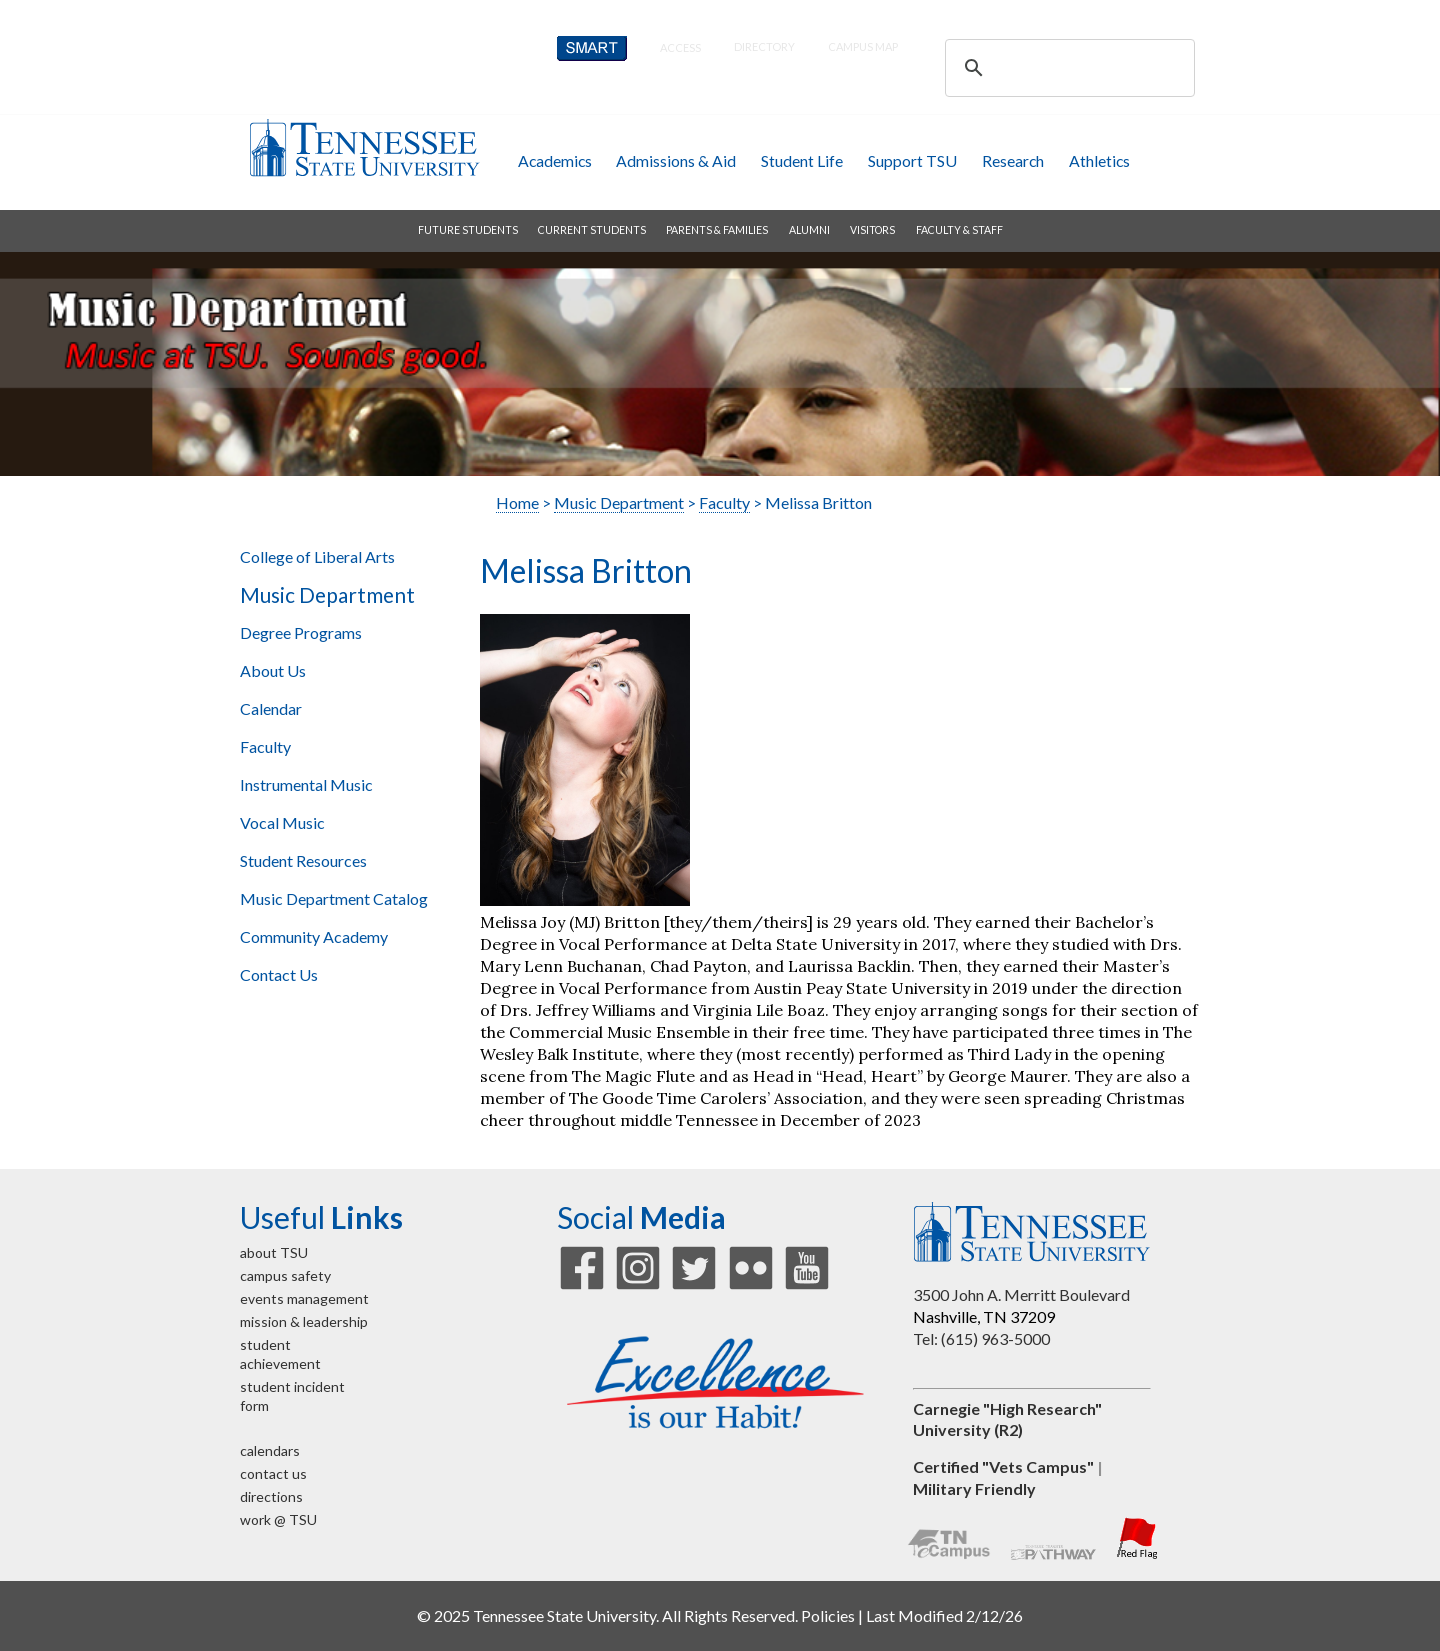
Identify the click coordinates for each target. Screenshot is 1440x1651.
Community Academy (314, 936)
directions (271, 1496)
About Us (273, 670)
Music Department (327, 595)
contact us (273, 1473)
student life (802, 160)
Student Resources (303, 860)
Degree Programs (301, 632)
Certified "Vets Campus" (1003, 1466)
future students (468, 230)
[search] (1067, 68)
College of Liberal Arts (317, 556)
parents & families (717, 230)
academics (555, 160)
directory (764, 46)
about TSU (274, 1252)
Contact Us (279, 974)
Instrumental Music (306, 784)
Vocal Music (282, 822)
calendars (270, 1450)
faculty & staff (959, 230)
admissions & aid (676, 160)
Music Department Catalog (334, 898)
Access (680, 47)
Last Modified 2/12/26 (944, 1615)
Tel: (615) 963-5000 (981, 1338)
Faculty (265, 746)
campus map (863, 46)
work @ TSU (278, 1519)
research (1013, 160)
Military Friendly (974, 1488)
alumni (809, 230)
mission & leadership (304, 1321)
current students (592, 230)
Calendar (271, 708)
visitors (872, 230)
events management (304, 1298)
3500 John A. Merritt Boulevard (1021, 1294)
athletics (1099, 160)
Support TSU (912, 160)
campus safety (285, 1275)
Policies (828, 1615)
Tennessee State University (364, 147)
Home (517, 502)
